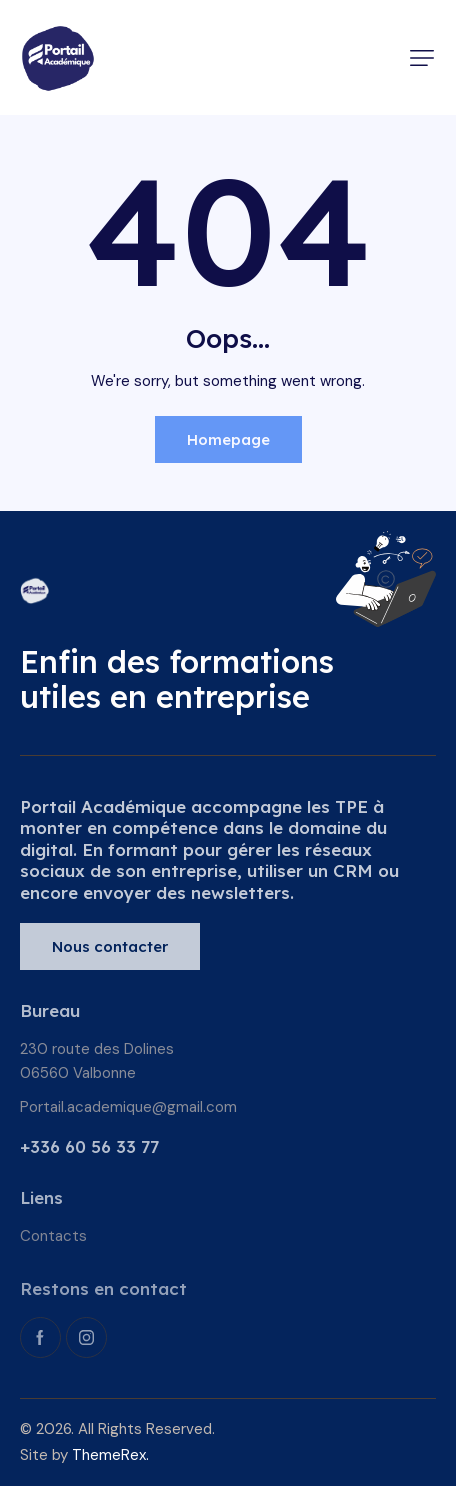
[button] (422, 58)
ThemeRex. (110, 1455)
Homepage (228, 439)
